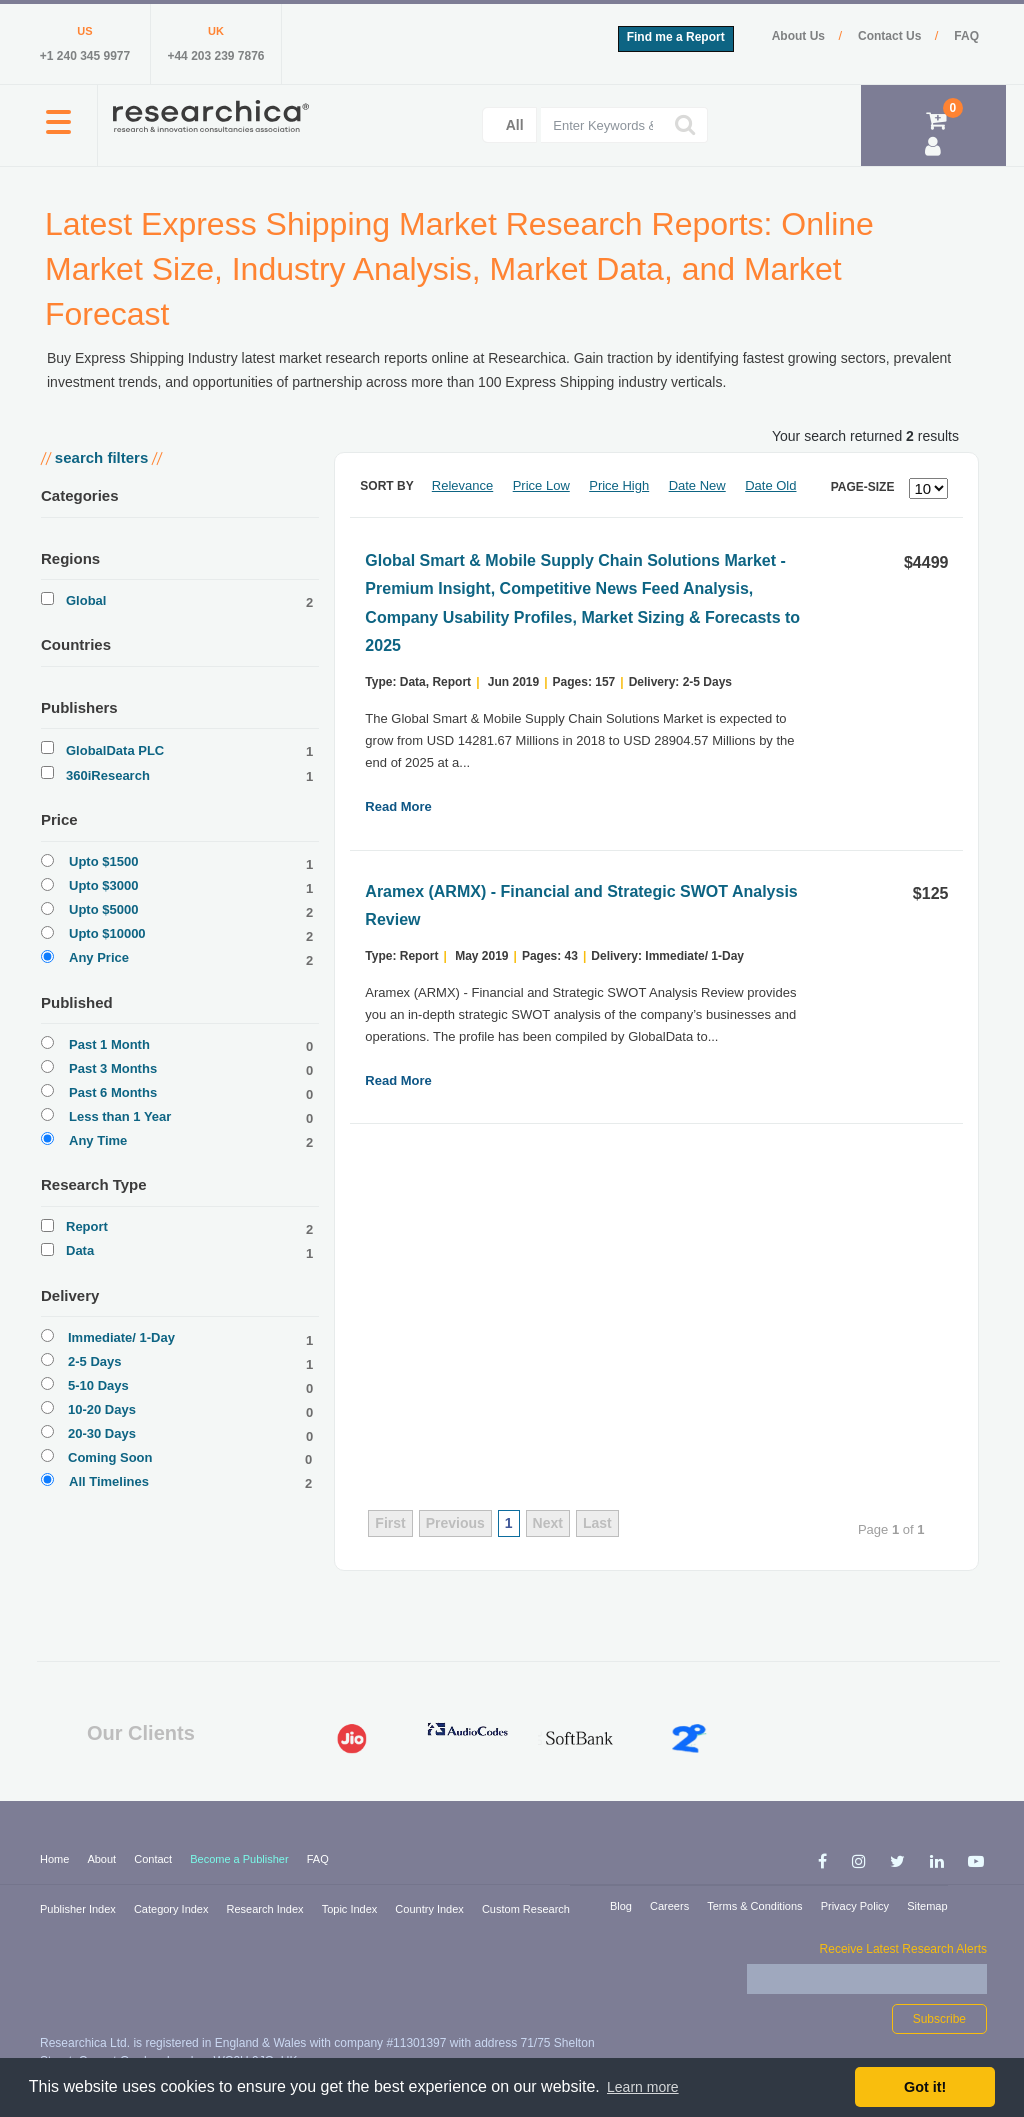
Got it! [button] (925, 2087)
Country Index (431, 1909)
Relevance (462, 485)
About (103, 1859)
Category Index (173, 1909)
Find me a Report (676, 37)
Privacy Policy (857, 1906)
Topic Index (351, 1909)
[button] (58, 133)
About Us (800, 36)
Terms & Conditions (756, 1906)
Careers (671, 1906)
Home (56, 1859)
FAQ (966, 36)
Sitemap (927, 1906)
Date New (697, 485)
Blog (622, 1906)
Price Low (541, 485)
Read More (398, 806)
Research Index (267, 1909)
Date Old (770, 485)
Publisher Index (79, 1909)
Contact (154, 1859)
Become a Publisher (241, 1859)
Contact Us (891, 36)
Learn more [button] (643, 2087)
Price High (619, 485)
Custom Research (526, 1909)
